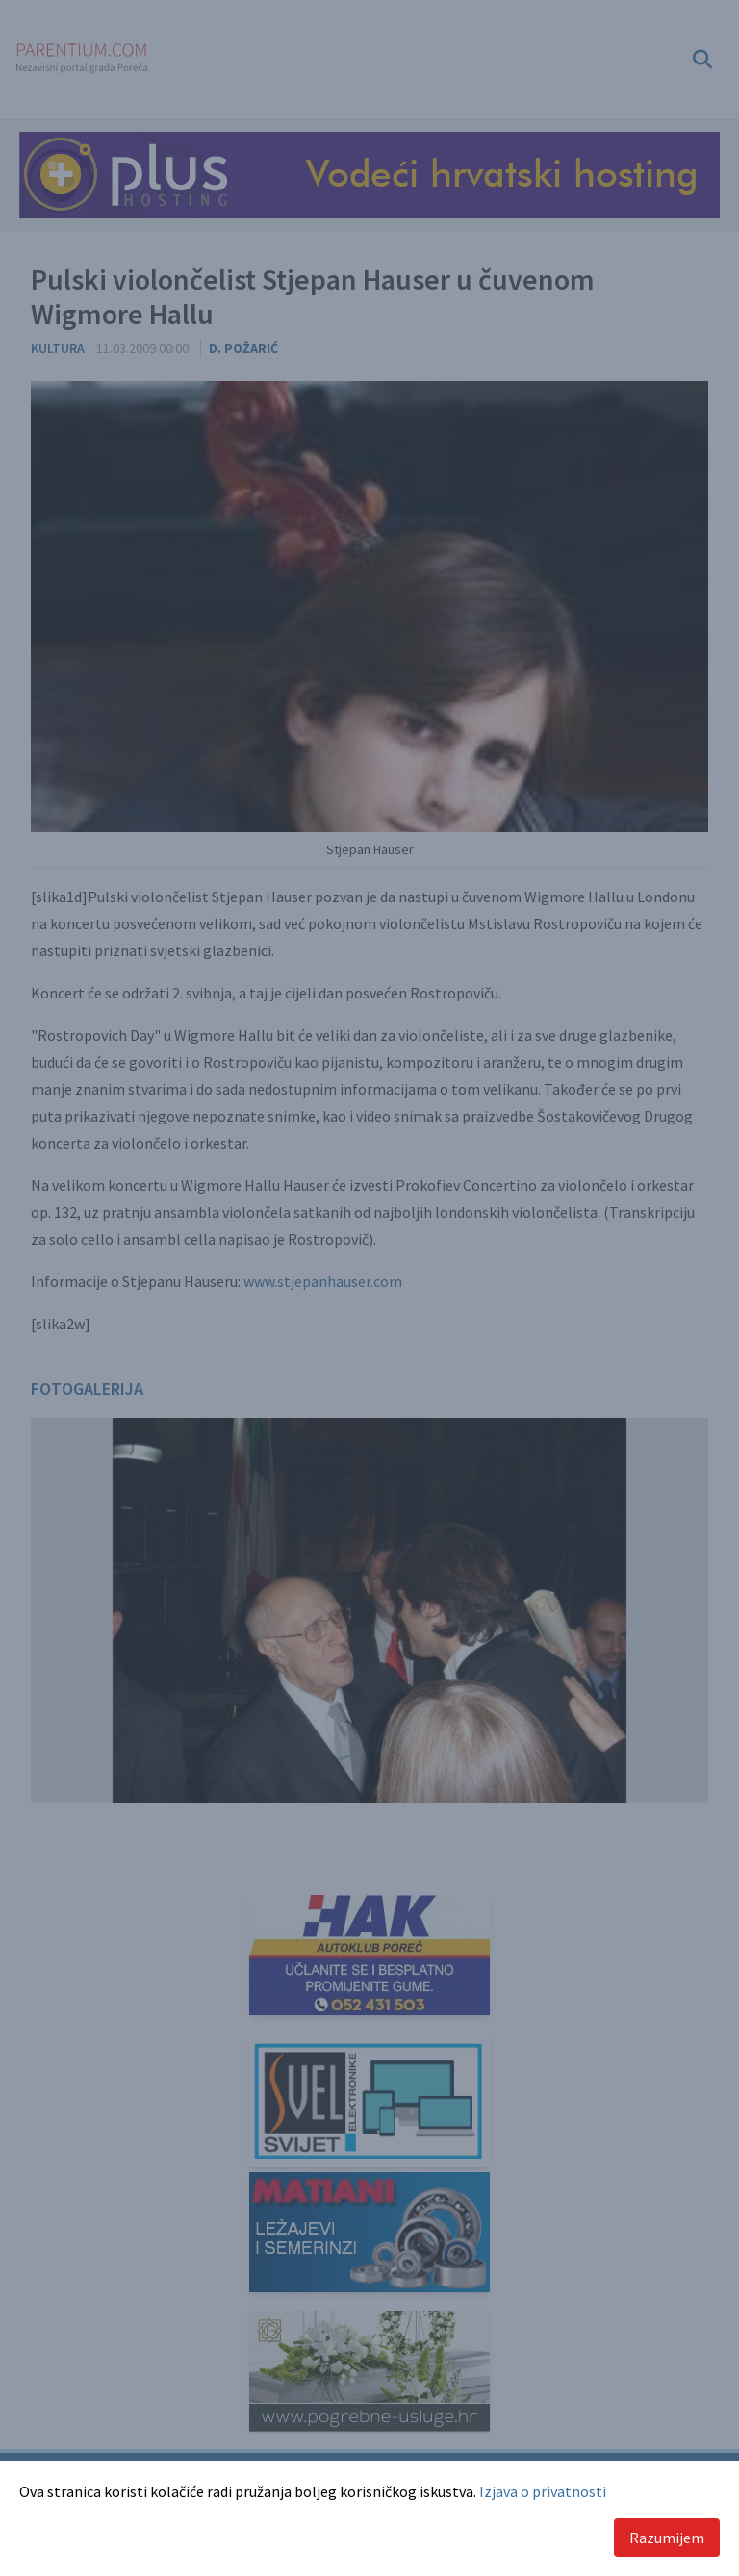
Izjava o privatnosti (542, 2491)
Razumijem (666, 2537)
